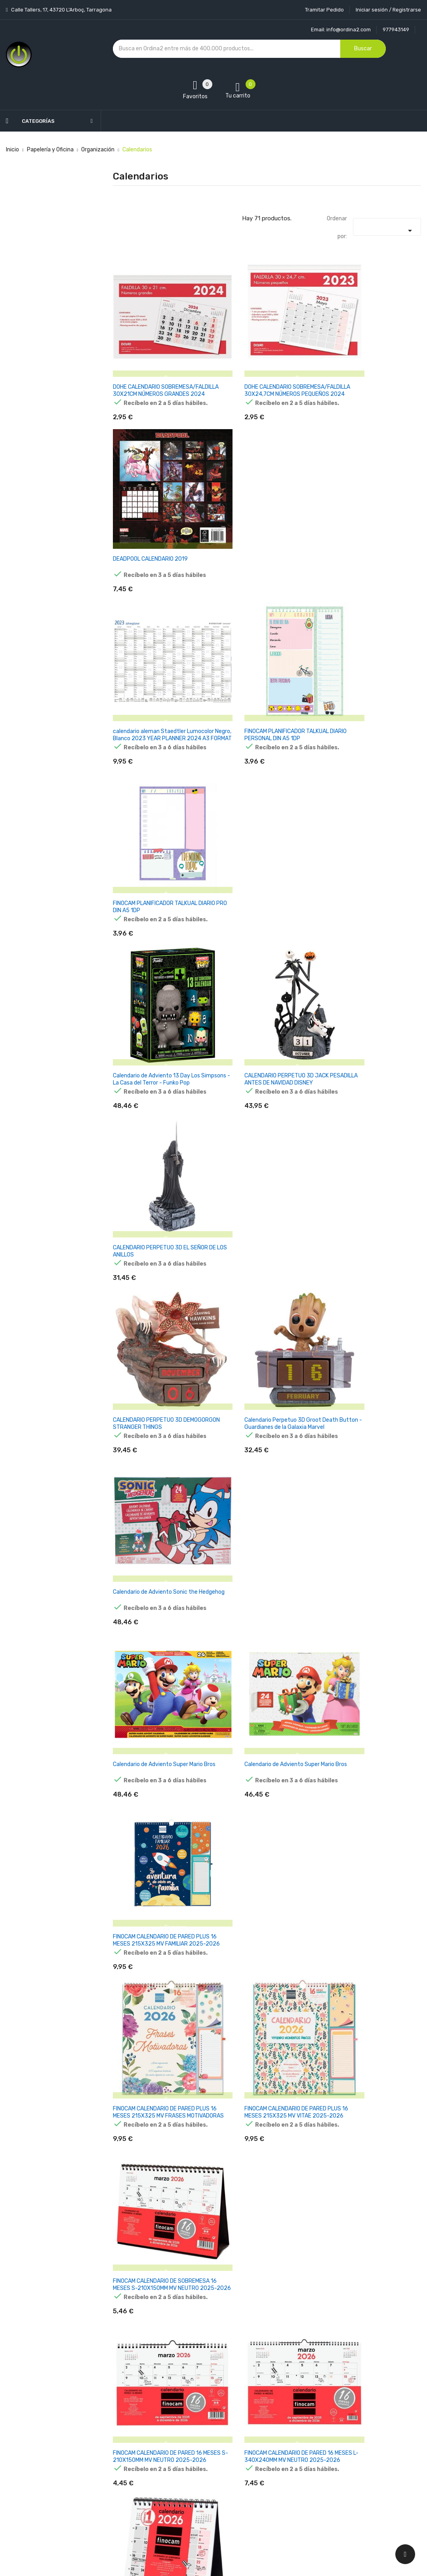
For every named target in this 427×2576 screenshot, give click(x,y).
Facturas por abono (280, 2464)
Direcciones (269, 2478)
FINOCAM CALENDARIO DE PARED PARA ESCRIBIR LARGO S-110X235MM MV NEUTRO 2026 (266, 1868)
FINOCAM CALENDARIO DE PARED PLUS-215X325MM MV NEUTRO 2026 (373, 2315)
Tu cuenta (271, 2393)
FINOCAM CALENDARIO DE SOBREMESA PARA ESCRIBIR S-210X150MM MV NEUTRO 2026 (152, 1418)
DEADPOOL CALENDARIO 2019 (363, 361)
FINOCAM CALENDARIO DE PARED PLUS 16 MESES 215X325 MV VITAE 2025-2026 (263, 1118)
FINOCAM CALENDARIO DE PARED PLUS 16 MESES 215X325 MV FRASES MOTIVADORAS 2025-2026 (160, 1118)
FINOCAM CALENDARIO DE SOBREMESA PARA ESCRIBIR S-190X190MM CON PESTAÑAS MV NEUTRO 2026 (259, 1422)
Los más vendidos (135, 2423)
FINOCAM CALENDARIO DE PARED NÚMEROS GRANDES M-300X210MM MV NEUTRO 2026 (264, 2168)
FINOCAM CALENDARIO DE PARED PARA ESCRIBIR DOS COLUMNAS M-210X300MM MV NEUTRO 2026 (263, 2018)
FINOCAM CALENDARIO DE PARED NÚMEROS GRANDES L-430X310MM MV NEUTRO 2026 (370, 2168)
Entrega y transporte (211, 2409)
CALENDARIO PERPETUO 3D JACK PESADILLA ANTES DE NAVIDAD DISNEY (261, 668)
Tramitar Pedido (324, 10)
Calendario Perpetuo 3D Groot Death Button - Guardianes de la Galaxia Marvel (266, 818)
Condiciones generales (212, 2437)
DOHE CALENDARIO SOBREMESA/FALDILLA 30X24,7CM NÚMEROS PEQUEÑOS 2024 (263, 368)
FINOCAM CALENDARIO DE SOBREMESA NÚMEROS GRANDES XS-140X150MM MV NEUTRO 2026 (156, 1568)
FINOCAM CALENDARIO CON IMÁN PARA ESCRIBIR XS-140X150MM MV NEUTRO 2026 (157, 1718)
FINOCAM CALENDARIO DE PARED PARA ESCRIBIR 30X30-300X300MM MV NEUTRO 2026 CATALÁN (372, 2018)
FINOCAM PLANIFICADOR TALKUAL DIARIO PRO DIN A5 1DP (368, 515)
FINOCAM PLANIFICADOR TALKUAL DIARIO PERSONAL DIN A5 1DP (261, 515)
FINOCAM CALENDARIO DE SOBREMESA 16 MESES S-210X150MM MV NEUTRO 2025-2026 (372, 1118)
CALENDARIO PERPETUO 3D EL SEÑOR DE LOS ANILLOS (364, 665)
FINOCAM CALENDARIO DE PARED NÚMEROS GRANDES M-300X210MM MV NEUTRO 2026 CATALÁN (264, 2318)
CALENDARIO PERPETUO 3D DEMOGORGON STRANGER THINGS (156, 815)
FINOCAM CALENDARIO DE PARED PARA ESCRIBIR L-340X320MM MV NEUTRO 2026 (156, 1868)
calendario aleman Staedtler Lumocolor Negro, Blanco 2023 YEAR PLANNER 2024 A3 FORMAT (159, 518)
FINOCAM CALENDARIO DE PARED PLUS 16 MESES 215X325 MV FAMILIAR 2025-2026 (367, 968)
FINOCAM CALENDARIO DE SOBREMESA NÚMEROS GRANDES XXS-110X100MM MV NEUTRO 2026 (370, 1418)
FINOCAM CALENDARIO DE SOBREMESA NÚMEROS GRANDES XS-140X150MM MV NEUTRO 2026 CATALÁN (369, 1572)
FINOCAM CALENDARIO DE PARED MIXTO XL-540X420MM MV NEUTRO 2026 (157, 2318)
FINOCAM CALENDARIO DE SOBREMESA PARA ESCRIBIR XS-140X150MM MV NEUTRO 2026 (367, 1268)
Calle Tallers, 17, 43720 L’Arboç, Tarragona (61, 10)
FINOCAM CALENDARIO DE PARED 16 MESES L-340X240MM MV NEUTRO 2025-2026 (264, 1268)
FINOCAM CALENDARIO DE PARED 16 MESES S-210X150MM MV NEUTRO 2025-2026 (157, 1268)
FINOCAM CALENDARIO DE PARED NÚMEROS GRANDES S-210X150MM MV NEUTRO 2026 (157, 2168)
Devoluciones (201, 2451)
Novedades (127, 2409)
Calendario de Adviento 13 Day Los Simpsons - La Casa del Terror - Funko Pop (156, 668)
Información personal (282, 2409)
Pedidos (265, 2451)
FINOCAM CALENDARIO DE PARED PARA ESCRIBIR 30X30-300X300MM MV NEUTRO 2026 (372, 1718)
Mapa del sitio (201, 2492)
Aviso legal (197, 2423)
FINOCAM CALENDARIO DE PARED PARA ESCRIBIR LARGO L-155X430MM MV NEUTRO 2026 (160, 2018)
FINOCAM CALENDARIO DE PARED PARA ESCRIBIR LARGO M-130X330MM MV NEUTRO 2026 (367, 1868)
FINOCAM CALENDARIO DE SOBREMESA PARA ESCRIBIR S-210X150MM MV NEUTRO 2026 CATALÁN (258, 1572)
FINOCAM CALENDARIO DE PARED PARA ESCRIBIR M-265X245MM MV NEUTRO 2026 (263, 1718)
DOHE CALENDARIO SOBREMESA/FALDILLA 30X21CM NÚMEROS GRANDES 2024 (154, 368)
